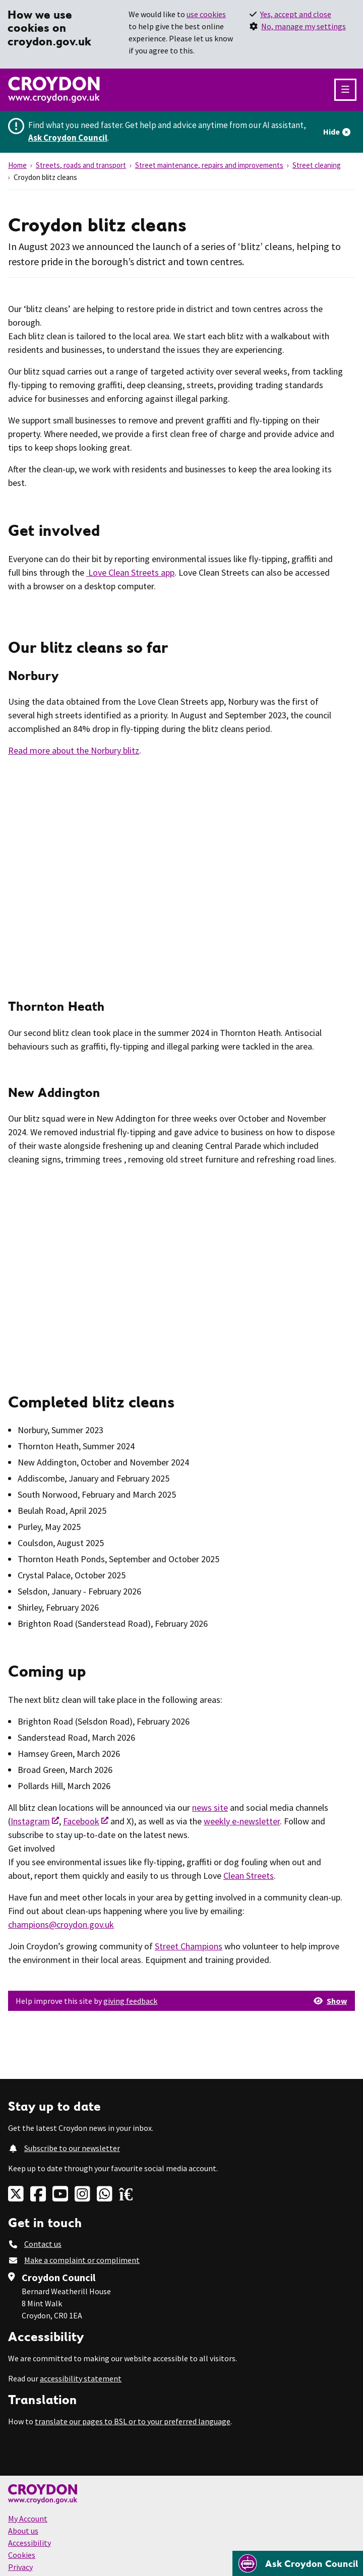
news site (210, 1807)
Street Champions (188, 1946)
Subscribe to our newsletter (72, 2148)
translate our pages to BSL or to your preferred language (132, 2421)
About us (23, 2531)
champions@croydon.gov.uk (61, 1924)
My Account (27, 2518)
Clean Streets (248, 1875)
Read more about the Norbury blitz (73, 750)
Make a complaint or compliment (82, 2260)
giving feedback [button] (130, 2001)
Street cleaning (316, 165)
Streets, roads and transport (81, 165)
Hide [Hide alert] (331, 132)
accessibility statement (81, 2378)
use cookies (206, 14)
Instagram (30, 1821)
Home (17, 165)
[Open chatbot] (297, 2563)
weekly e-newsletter (242, 1821)
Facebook (81, 1821)
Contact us (43, 2244)
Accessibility (29, 2543)
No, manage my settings (303, 26)
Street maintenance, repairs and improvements (209, 165)
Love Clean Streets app (130, 572)
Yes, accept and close (295, 14)
